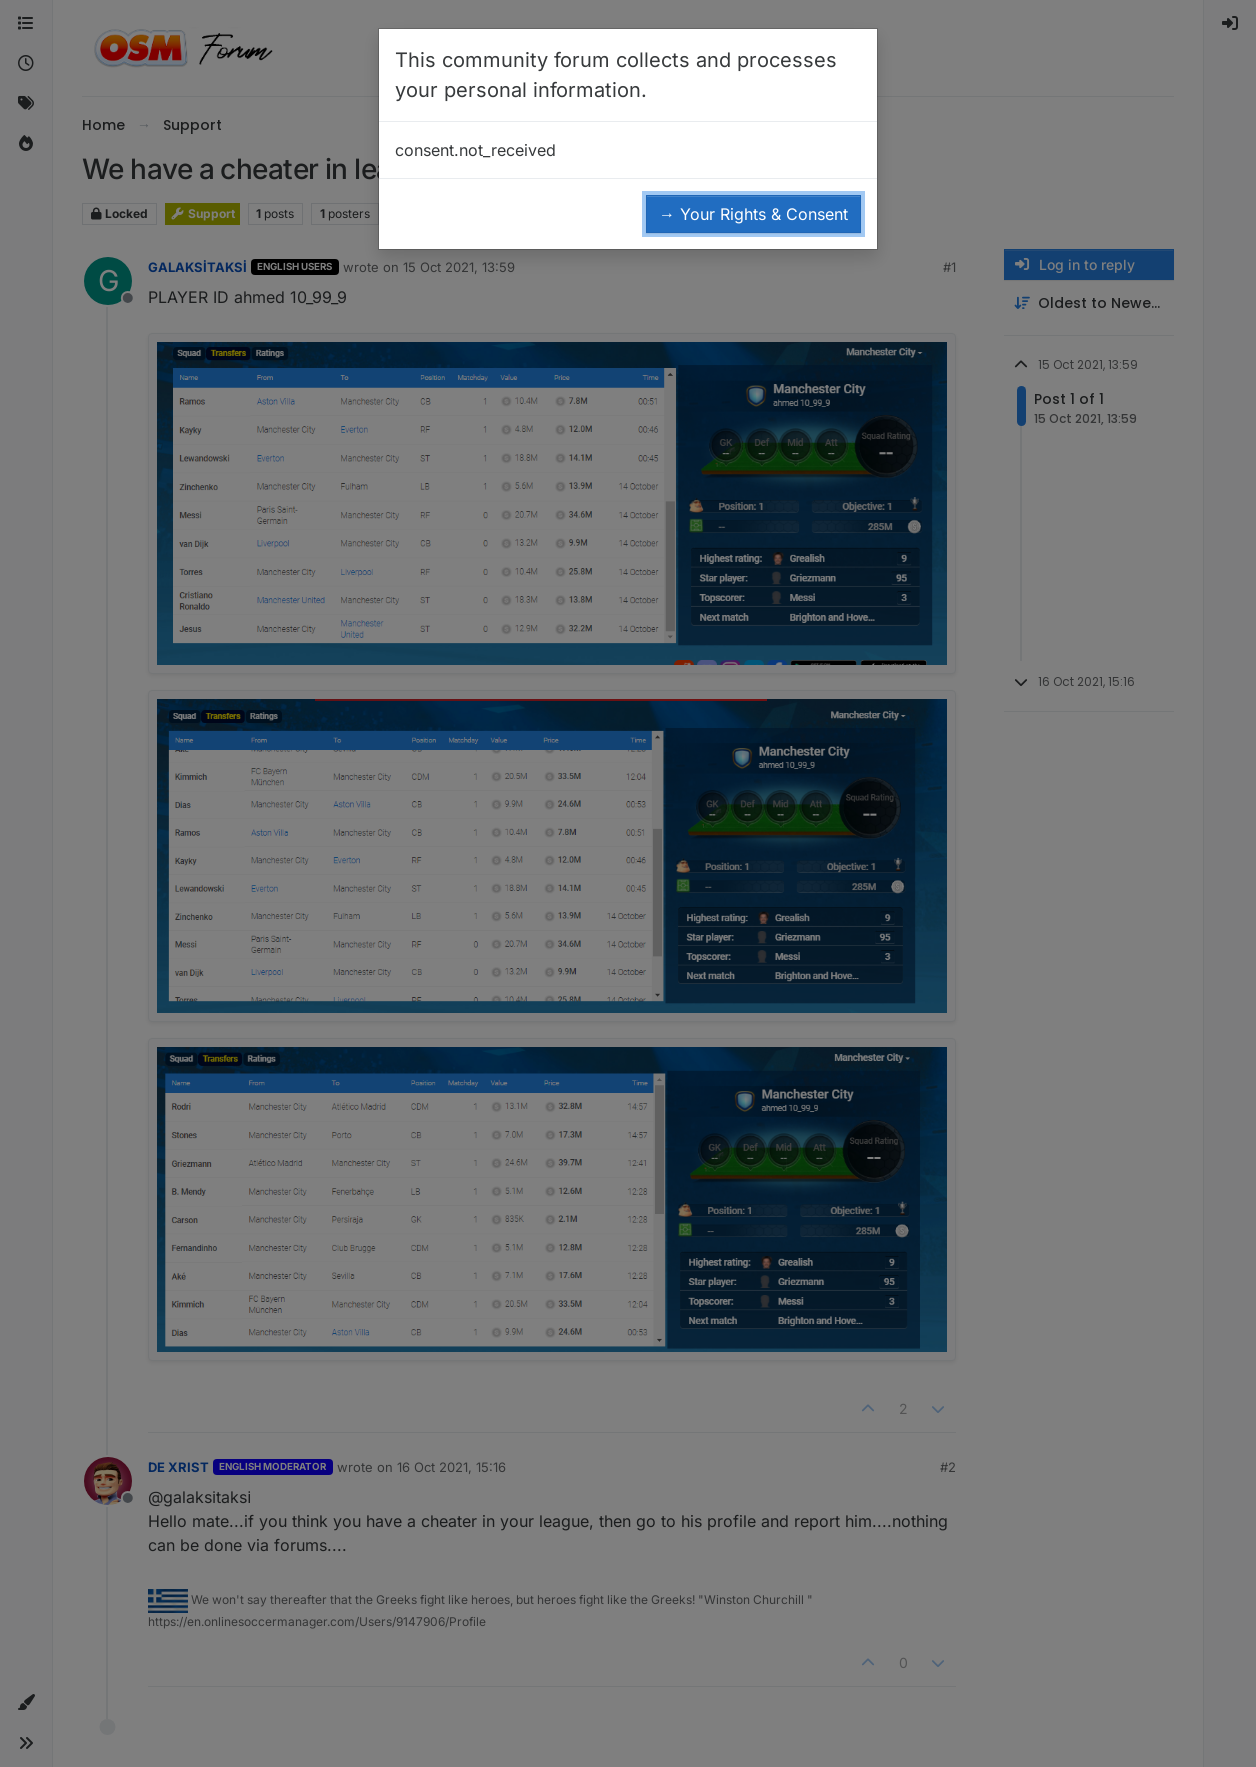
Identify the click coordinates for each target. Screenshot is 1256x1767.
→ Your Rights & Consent (753, 214)
